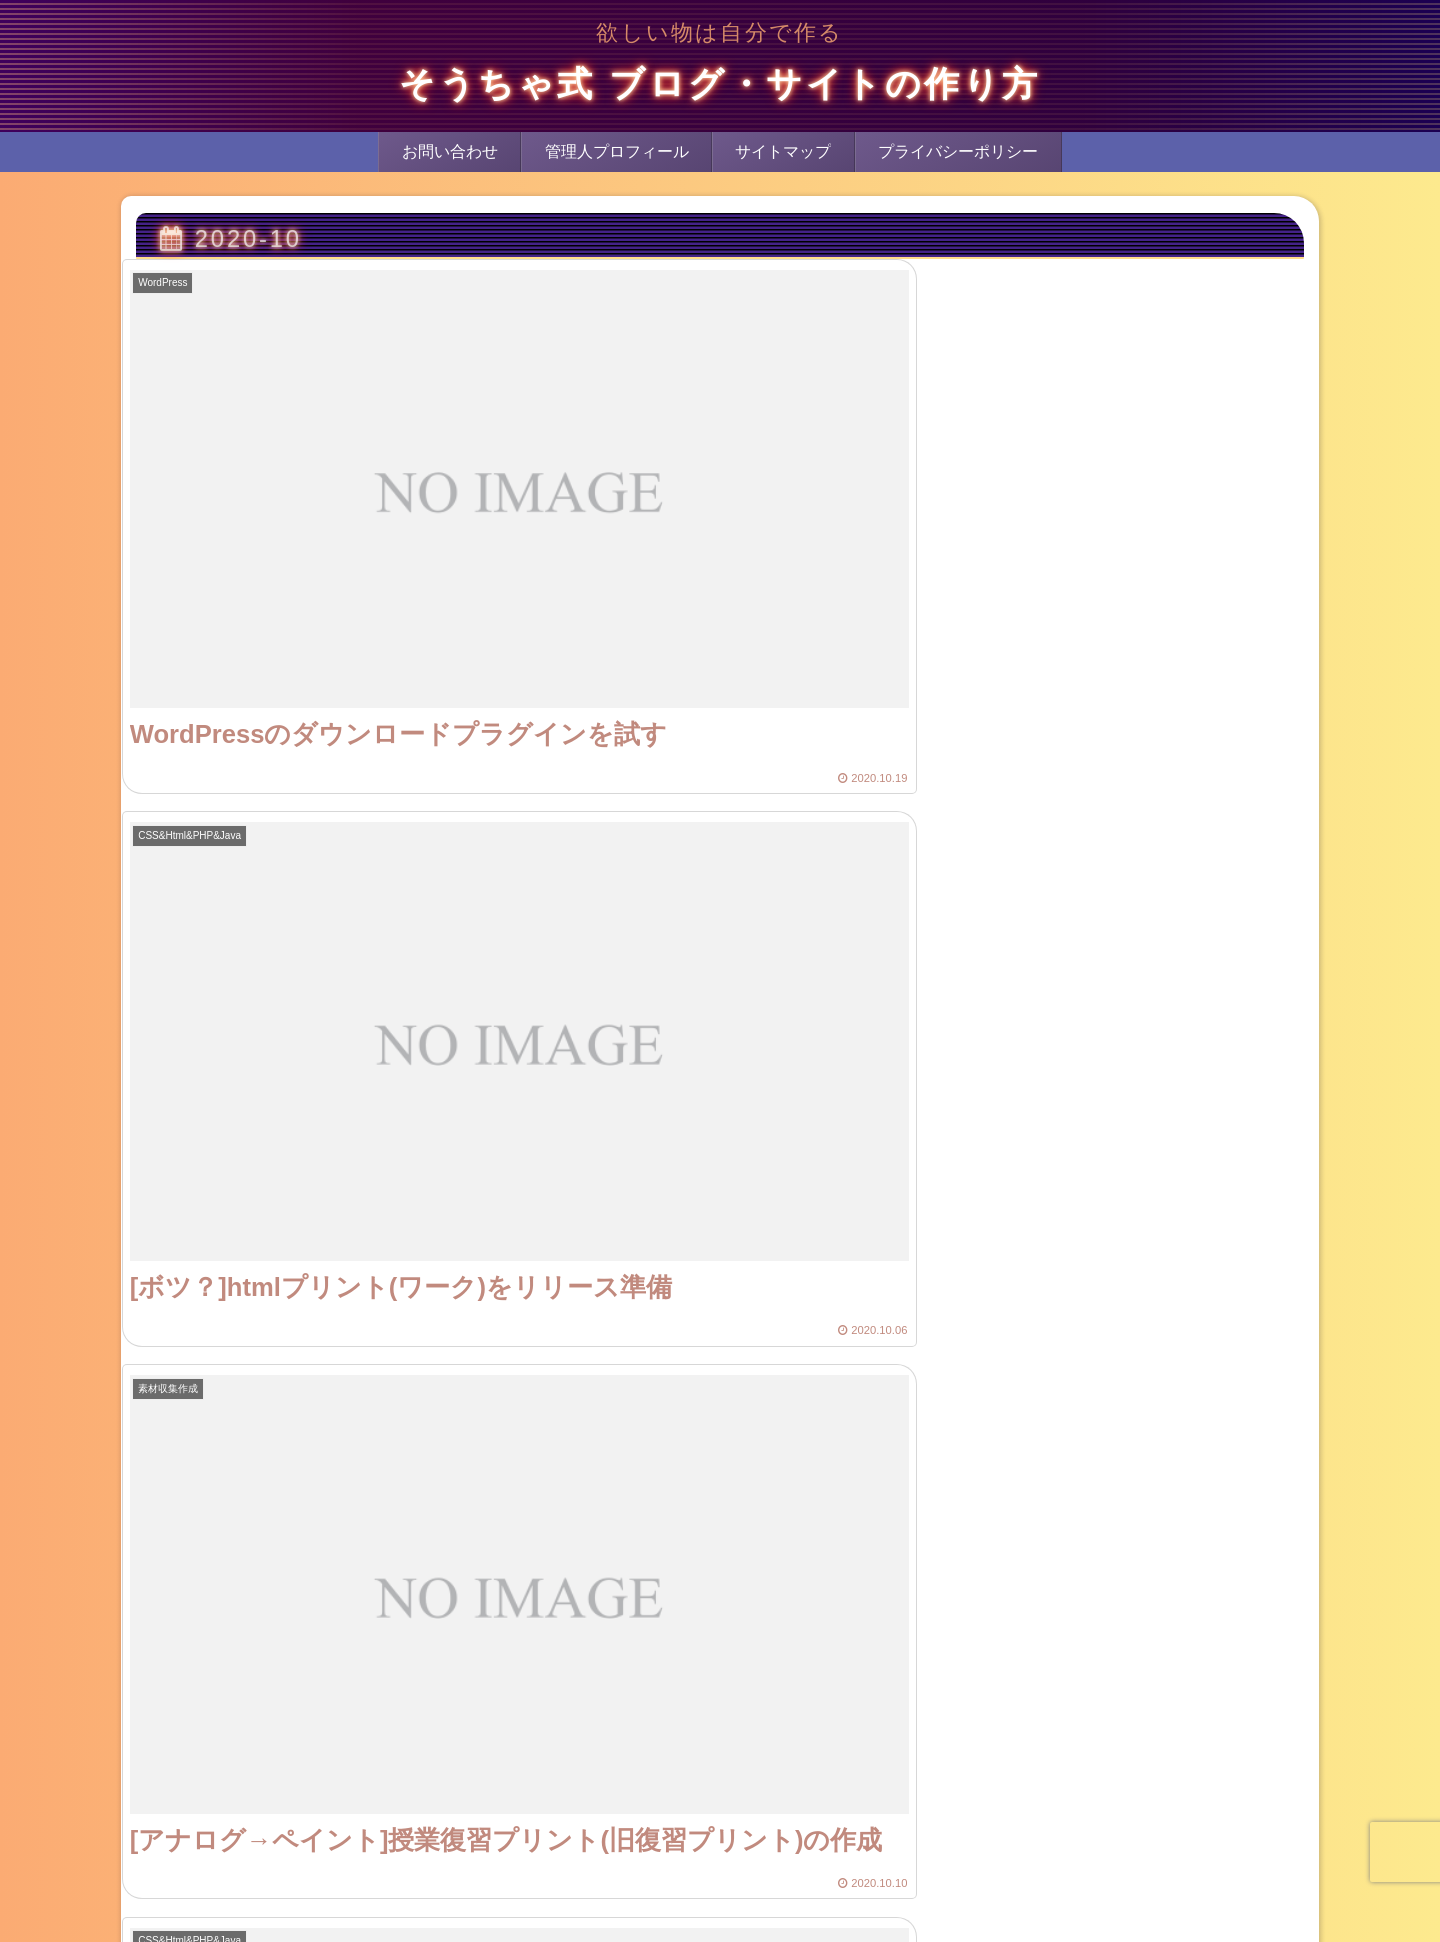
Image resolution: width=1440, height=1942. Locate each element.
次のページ (720, 1862)
